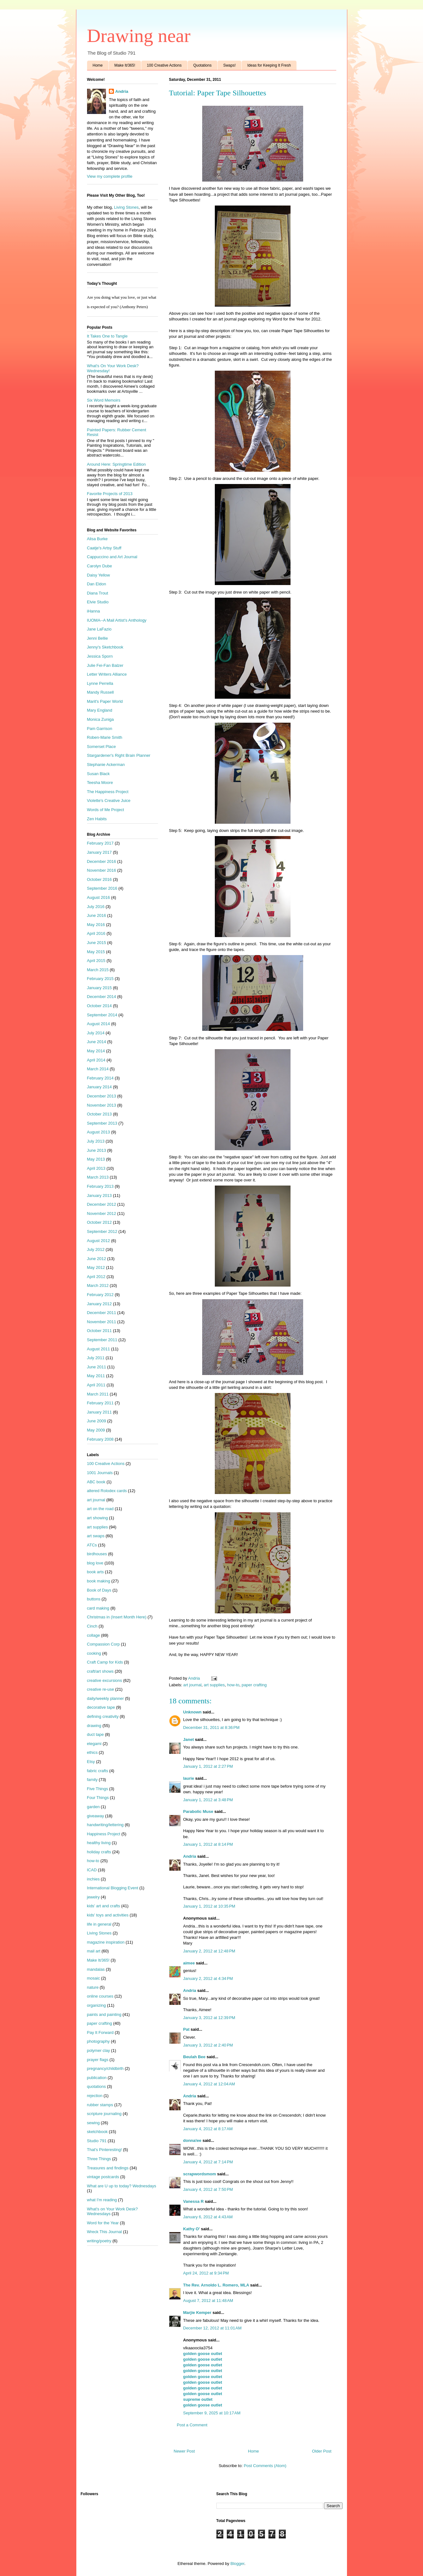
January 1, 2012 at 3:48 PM (208, 1799)
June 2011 (96, 1367)
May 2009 (96, 1430)
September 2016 (102, 888)
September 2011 (102, 1339)
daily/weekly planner (105, 1698)
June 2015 (96, 942)
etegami (94, 1743)
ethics (92, 1752)
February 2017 (100, 843)
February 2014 (100, 1078)
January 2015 (99, 987)
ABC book (96, 1481)
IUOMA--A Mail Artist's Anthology (117, 620)
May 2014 (96, 1051)
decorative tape (101, 1707)
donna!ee (192, 2140)
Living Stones (126, 207)
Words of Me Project (105, 809)
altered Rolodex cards (107, 1490)
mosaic (93, 1978)
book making (98, 1581)
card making (98, 1608)
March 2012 (98, 1285)
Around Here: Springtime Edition (116, 464)
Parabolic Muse (198, 1811)
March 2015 (98, 969)
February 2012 (100, 1294)
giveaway (95, 1816)
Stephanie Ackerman (106, 764)
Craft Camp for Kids (105, 1662)
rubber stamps (100, 2104)
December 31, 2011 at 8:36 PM (211, 1727)
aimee (189, 1963)
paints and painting (104, 2014)
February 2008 (100, 1439)
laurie (188, 1778)
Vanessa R (193, 2201)
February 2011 (100, 1403)
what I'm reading (102, 2199)
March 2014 (98, 1069)
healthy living (99, 1842)
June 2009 (96, 1421)
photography (98, 2041)
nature (93, 1987)
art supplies (214, 1684)
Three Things (99, 2158)
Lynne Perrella (100, 683)
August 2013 (98, 1132)
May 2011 (96, 1375)
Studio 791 (97, 2140)
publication (97, 2077)
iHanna (93, 611)
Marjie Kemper (197, 2312)
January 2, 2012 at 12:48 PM (209, 1951)
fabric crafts (97, 1770)
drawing (94, 1725)
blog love (95, 1563)
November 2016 (101, 870)
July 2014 (96, 1033)
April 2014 (96, 1060)
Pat (186, 2029)
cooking (94, 1653)
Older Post (321, 2451)
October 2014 (99, 1005)
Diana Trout (97, 593)
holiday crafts (99, 1852)
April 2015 (96, 960)
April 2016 (96, 933)
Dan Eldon (96, 584)
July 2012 (96, 1249)
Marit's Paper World (105, 701)
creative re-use (100, 1689)
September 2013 (102, 1123)
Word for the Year (103, 2222)
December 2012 (101, 1204)
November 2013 (101, 1105)
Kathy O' (191, 2228)
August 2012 (98, 1240)
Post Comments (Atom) (265, 2465)
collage (93, 1635)
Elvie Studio (98, 602)
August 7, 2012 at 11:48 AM (208, 2300)
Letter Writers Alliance (107, 674)
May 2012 (96, 1267)
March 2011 (98, 1394)
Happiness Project (103, 1834)
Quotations (202, 65)
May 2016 (96, 924)
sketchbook (97, 2131)
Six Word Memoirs (103, 400)
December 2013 (101, 1096)
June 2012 (96, 1258)
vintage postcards (103, 2176)
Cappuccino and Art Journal (112, 556)
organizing (96, 2005)
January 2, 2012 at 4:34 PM (208, 1978)
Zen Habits (97, 818)
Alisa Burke (97, 538)
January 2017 (99, 852)
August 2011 (98, 1349)
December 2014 (101, 996)
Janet (188, 1739)
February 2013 (100, 1186)
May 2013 (96, 1159)
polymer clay (98, 2050)
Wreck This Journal (104, 2231)
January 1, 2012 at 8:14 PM (208, 1844)
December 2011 (101, 1312)
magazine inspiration (106, 1942)
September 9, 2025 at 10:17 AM (212, 2413)
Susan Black (98, 773)
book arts (95, 1571)
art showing (97, 1517)
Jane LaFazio (99, 629)
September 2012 (102, 1231)
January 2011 (99, 1412)
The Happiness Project (108, 791)
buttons (94, 1599)
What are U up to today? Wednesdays (121, 2186)
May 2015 (96, 951)
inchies (93, 1879)
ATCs (92, 1545)
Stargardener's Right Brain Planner (118, 755)
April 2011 (96, 1385)
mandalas (96, 1969)
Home (98, 65)
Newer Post (184, 2451)
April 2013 (96, 1168)
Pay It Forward (100, 2032)
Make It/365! (125, 65)
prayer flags (98, 2059)
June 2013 (96, 1150)
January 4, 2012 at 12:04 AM (209, 2084)
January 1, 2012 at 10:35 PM (209, 1906)
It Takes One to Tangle (107, 336)
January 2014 (99, 1087)
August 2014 (98, 1023)
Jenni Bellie (97, 638)
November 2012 (101, 1213)
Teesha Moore (100, 782)
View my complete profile (109, 176)
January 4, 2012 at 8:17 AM (208, 2128)
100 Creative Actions (164, 65)
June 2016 (96, 915)
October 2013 (99, 1114)
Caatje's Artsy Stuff (104, 548)
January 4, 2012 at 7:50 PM (208, 2189)
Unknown (192, 1712)
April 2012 (96, 1276)
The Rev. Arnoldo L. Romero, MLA (216, 2285)
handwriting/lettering (105, 1824)
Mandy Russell (100, 692)
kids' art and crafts (103, 1906)
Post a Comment (192, 2425)
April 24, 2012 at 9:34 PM (206, 2273)
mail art (94, 1951)
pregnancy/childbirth (105, 2068)
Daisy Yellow (98, 575)
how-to (233, 1684)
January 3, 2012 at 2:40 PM (208, 2045)
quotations (96, 2086)
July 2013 (96, 1141)
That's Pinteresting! (104, 2149)
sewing (93, 2122)
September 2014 (102, 1015)
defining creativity (103, 1716)
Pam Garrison (99, 728)
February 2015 (100, 978)
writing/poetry (99, 2240)
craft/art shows (100, 1671)
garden (93, 1806)
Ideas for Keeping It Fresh (269, 65)
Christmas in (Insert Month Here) (117, 1617)
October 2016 (99, 879)
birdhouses (97, 1553)
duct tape (95, 1734)
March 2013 (98, 1177)
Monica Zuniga (100, 719)
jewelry (93, 1897)
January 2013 (99, 1195)
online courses (100, 1996)
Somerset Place (101, 746)
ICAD (92, 1870)
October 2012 (99, 1222)
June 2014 (96, 1041)
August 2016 (98, 897)
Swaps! (229, 65)
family (92, 1779)
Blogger (237, 2563)
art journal (192, 1684)
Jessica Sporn (100, 656)
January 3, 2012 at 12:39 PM (209, 2017)
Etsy (91, 1761)
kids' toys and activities (108, 1915)
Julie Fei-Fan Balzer (105, 665)
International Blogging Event (112, 1888)
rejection (95, 2095)
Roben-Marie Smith (104, 737)
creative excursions (104, 1680)
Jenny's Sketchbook (105, 647)
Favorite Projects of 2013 (110, 493)
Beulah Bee (194, 2056)
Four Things (98, 1797)
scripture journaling (104, 2113)
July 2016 (96, 906)
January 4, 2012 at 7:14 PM (208, 2162)
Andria (189, 1856)
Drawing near (139, 35)
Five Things (97, 1788)
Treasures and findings (108, 2168)
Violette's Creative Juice (109, 800)
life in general (99, 1924)
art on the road (100, 1508)
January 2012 (99, 1303)
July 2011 (96, 1357)
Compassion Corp (103, 1644)
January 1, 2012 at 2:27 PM (208, 1766)
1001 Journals (100, 1472)
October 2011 (99, 1330)
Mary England (99, 710)
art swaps (96, 1535)
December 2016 (101, 861)
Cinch (92, 1626)
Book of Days (99, 1590)
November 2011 (101, 1321)
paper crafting (254, 1684)
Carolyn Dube (99, 566)
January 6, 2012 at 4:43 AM (208, 2216)
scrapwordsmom (199, 2174)
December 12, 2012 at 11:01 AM (212, 2328)
